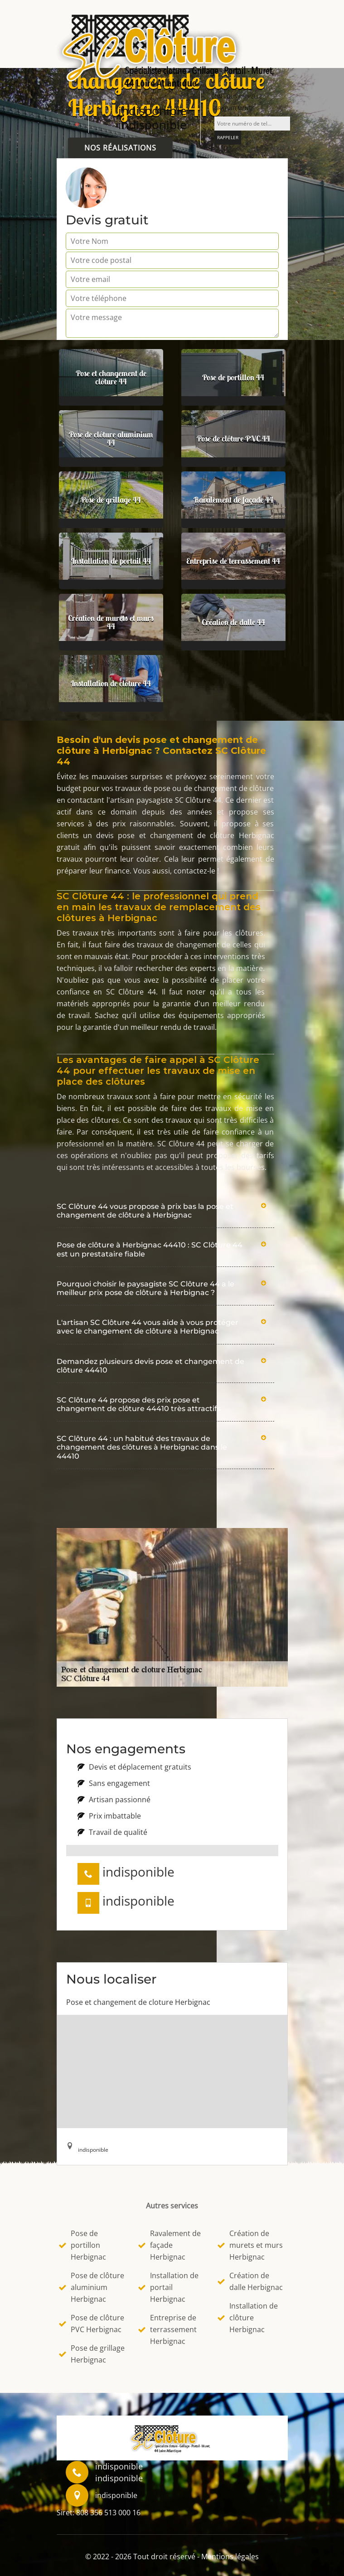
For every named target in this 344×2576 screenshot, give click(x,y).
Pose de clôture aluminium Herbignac (91, 2287)
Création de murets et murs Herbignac (250, 2245)
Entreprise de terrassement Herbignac (167, 2329)
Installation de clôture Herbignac (248, 2317)
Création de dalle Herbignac (250, 2281)
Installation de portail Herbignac (168, 2287)
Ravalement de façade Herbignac (169, 2245)
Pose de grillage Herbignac (92, 2354)
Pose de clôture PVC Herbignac (91, 2323)
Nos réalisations (120, 148)
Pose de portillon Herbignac (82, 2245)
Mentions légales (230, 2556)
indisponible (152, 110)
